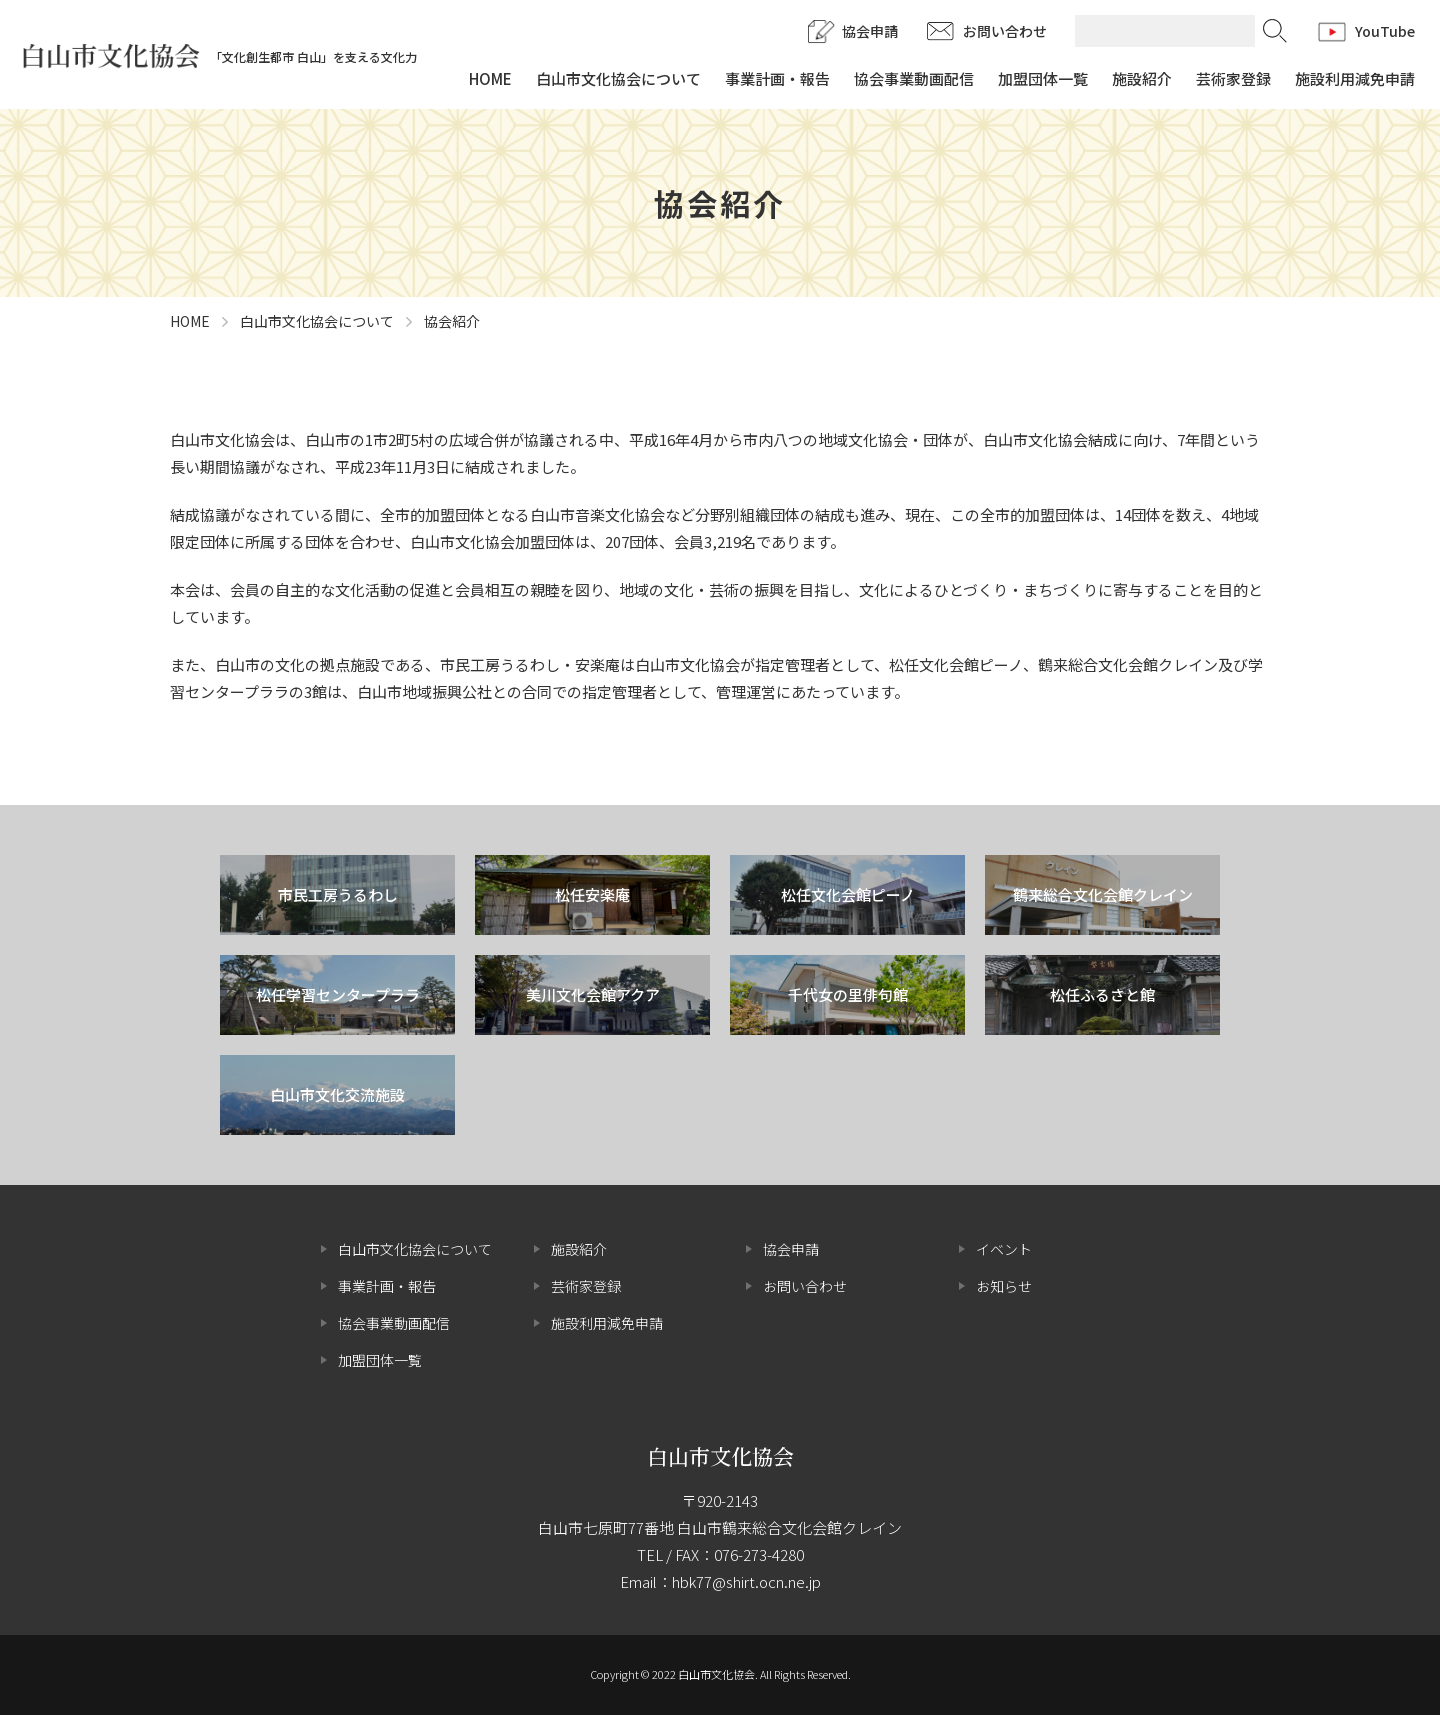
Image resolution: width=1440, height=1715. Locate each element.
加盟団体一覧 (1043, 78)
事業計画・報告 (777, 78)
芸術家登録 (1233, 78)
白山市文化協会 (720, 1456)
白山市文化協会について (618, 78)
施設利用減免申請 (1355, 78)
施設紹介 (1142, 78)
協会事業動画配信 (914, 78)
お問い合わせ (1005, 31)
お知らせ (1004, 1286)
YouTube (1385, 31)
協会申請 (870, 31)
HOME (490, 78)
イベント (1004, 1249)
